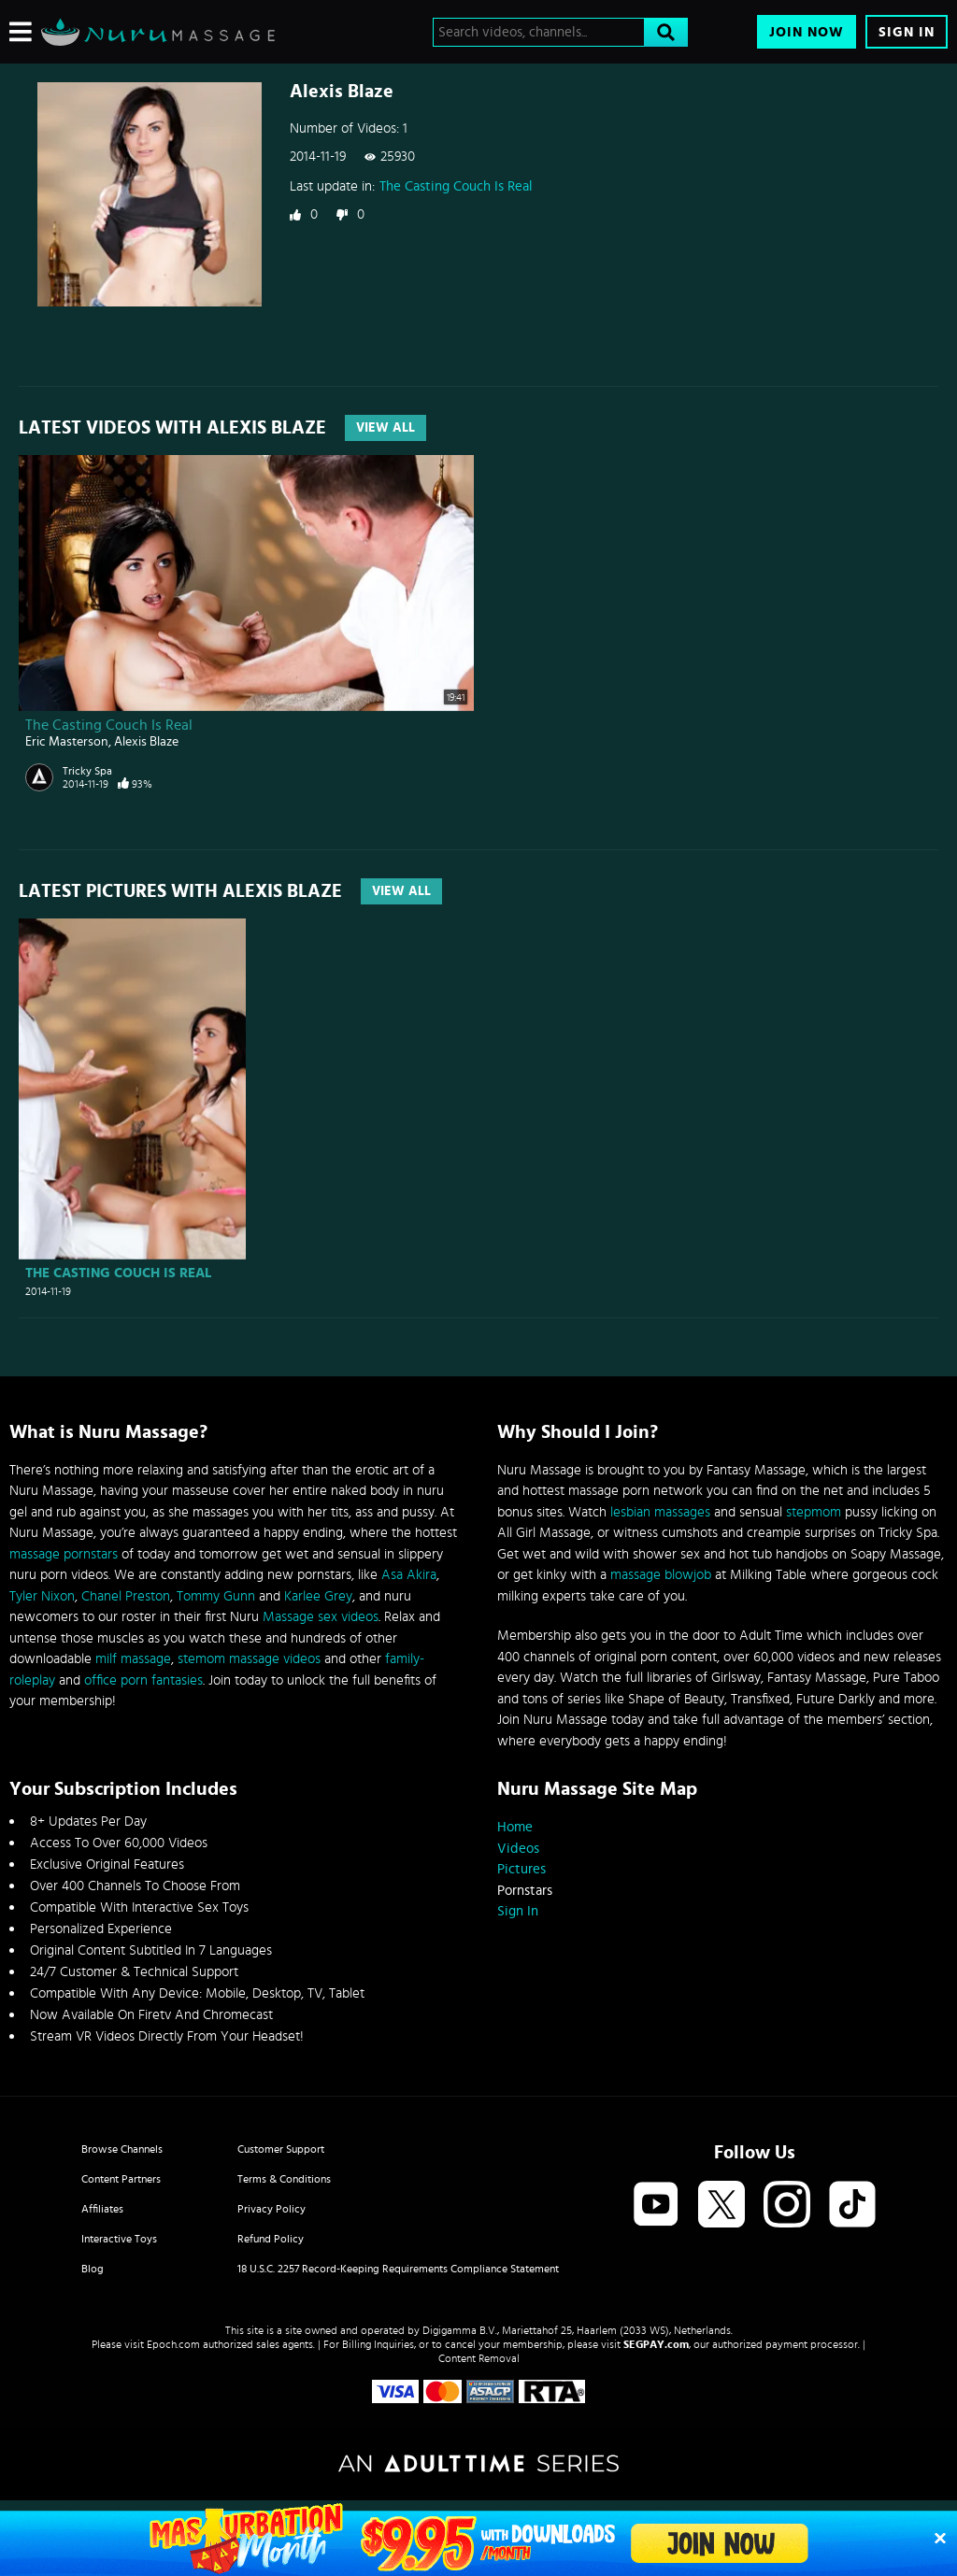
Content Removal (479, 2358)
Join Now (806, 32)
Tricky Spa (87, 770)
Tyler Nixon (42, 1596)
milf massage (133, 1659)
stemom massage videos (249, 1659)
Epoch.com (173, 2344)
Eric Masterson (66, 741)
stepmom (813, 1512)
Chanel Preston (125, 1596)
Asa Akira (408, 1575)
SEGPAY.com (656, 2344)
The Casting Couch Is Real (456, 186)
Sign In (906, 32)
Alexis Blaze (146, 741)
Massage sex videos (321, 1617)
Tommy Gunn (216, 1596)
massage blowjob (660, 1575)
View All (385, 427)
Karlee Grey (318, 1596)
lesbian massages (660, 1512)
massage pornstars (63, 1554)
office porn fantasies (143, 1680)
